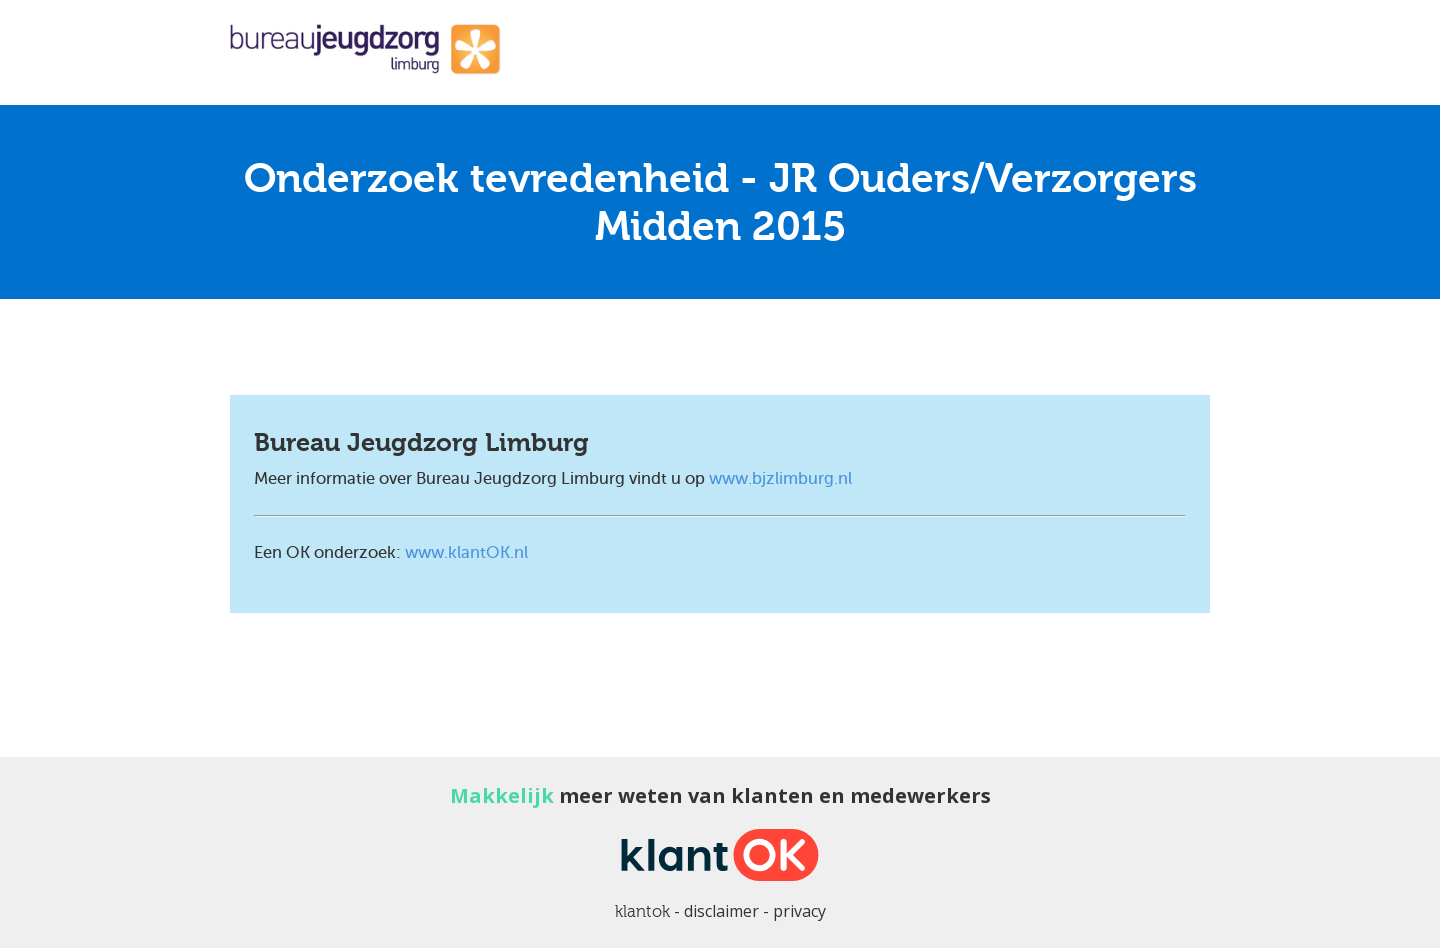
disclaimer (721, 911)
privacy (799, 911)
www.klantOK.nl (466, 552)
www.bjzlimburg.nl (780, 478)
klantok (642, 911)
